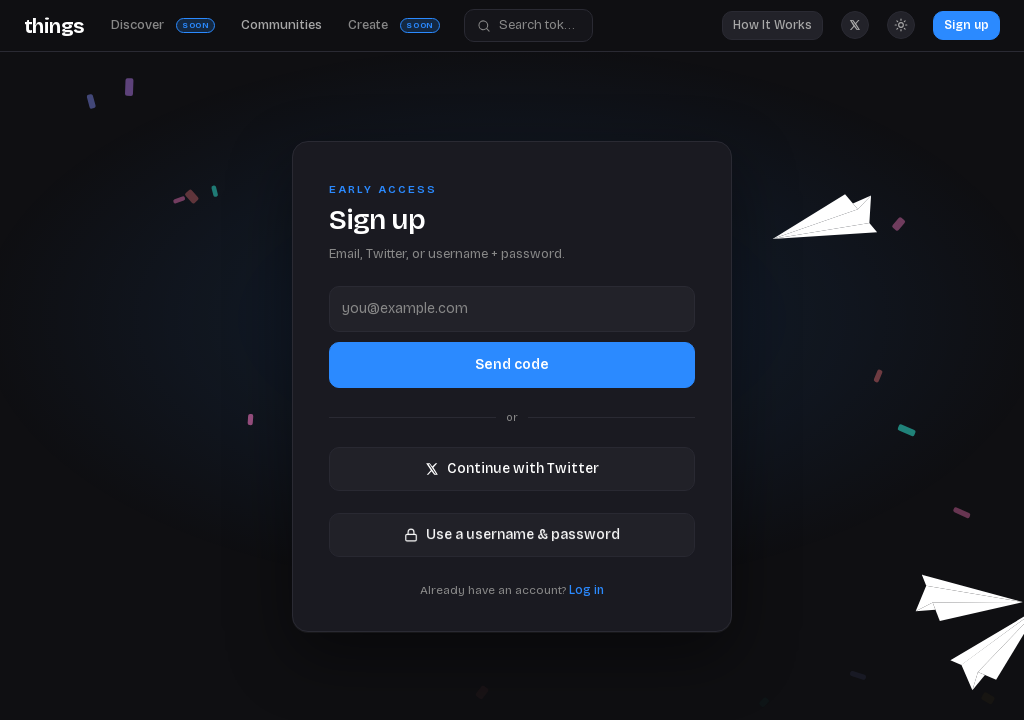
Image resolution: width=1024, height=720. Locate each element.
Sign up (966, 25)
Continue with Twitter (512, 468)
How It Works (772, 25)
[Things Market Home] (53, 26)
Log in (586, 590)
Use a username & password (512, 533)
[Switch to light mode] (901, 25)
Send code (511, 363)
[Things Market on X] (855, 25)
